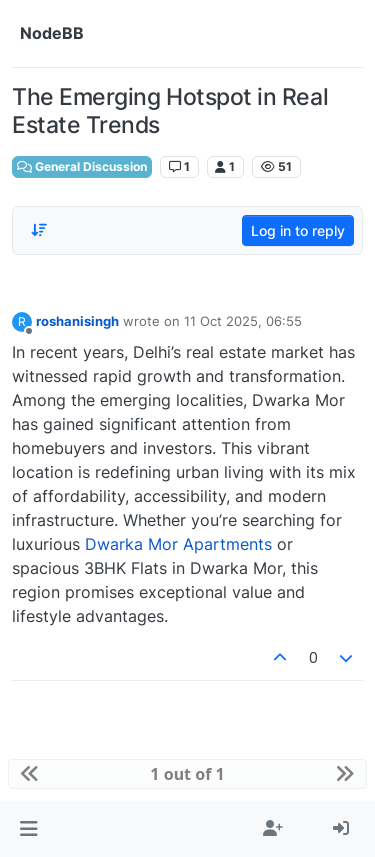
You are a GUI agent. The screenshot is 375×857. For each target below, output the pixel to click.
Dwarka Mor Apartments (178, 544)
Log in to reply (298, 230)
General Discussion (82, 166)
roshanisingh (77, 321)
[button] (28, 829)
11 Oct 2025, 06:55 (243, 321)
